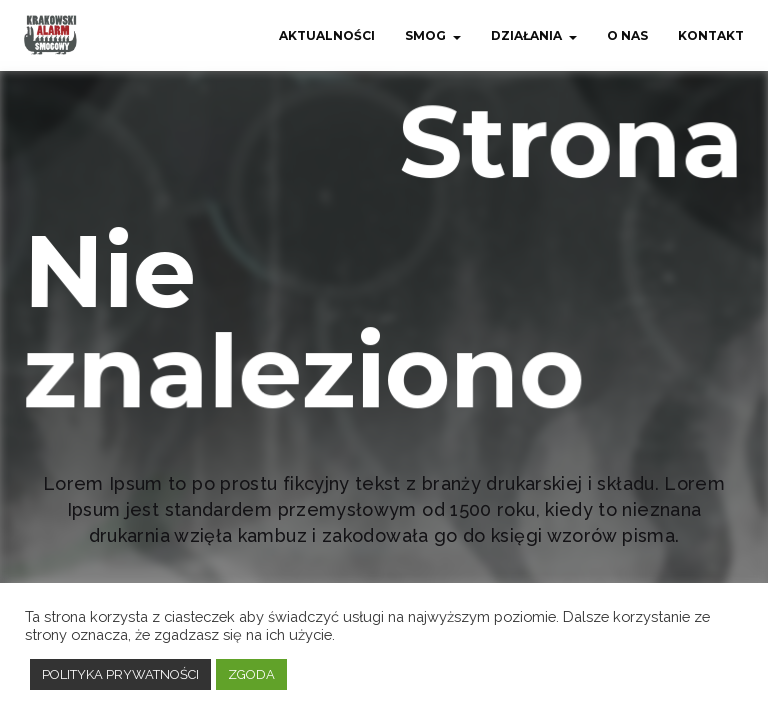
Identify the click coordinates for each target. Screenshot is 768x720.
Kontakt (711, 35)
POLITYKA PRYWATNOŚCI (120, 674)
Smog (425, 35)
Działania (526, 35)
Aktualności (327, 35)
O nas (627, 35)
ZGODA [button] (251, 674)
